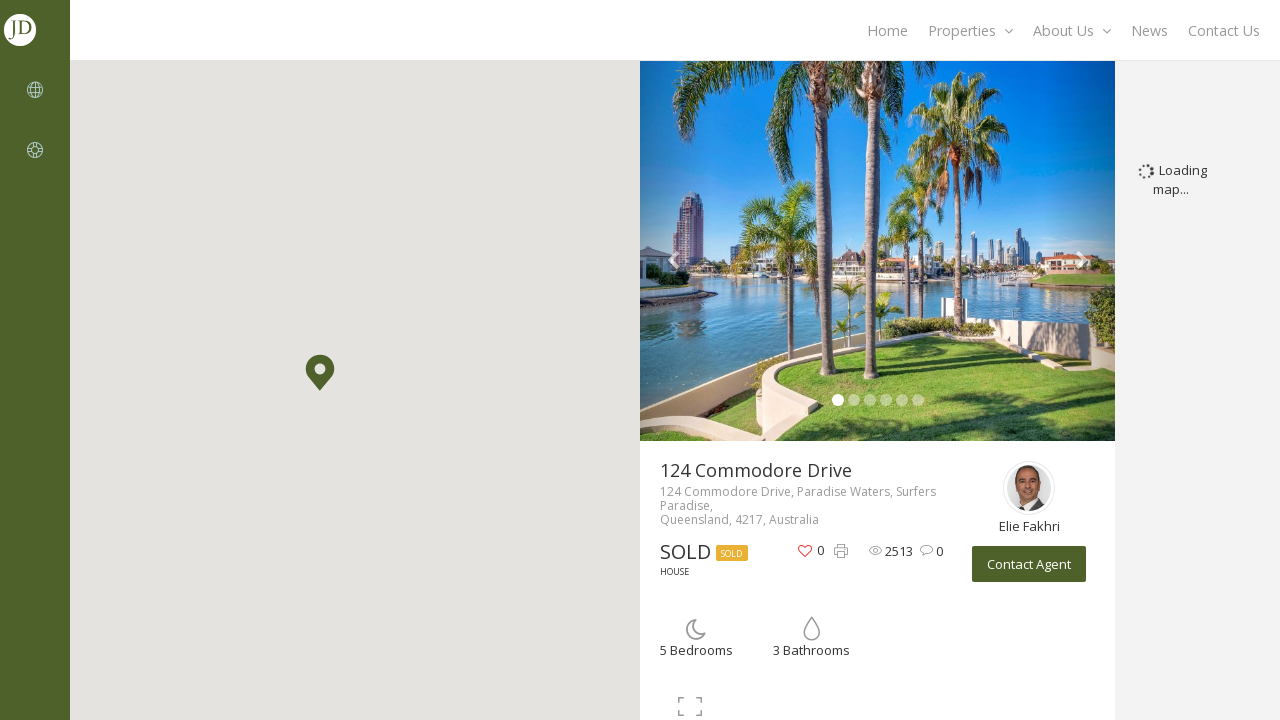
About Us (1072, 30)
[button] (320, 372)
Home (887, 30)
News (1149, 30)
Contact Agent (1029, 564)
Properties (970, 30)
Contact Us (1224, 30)
